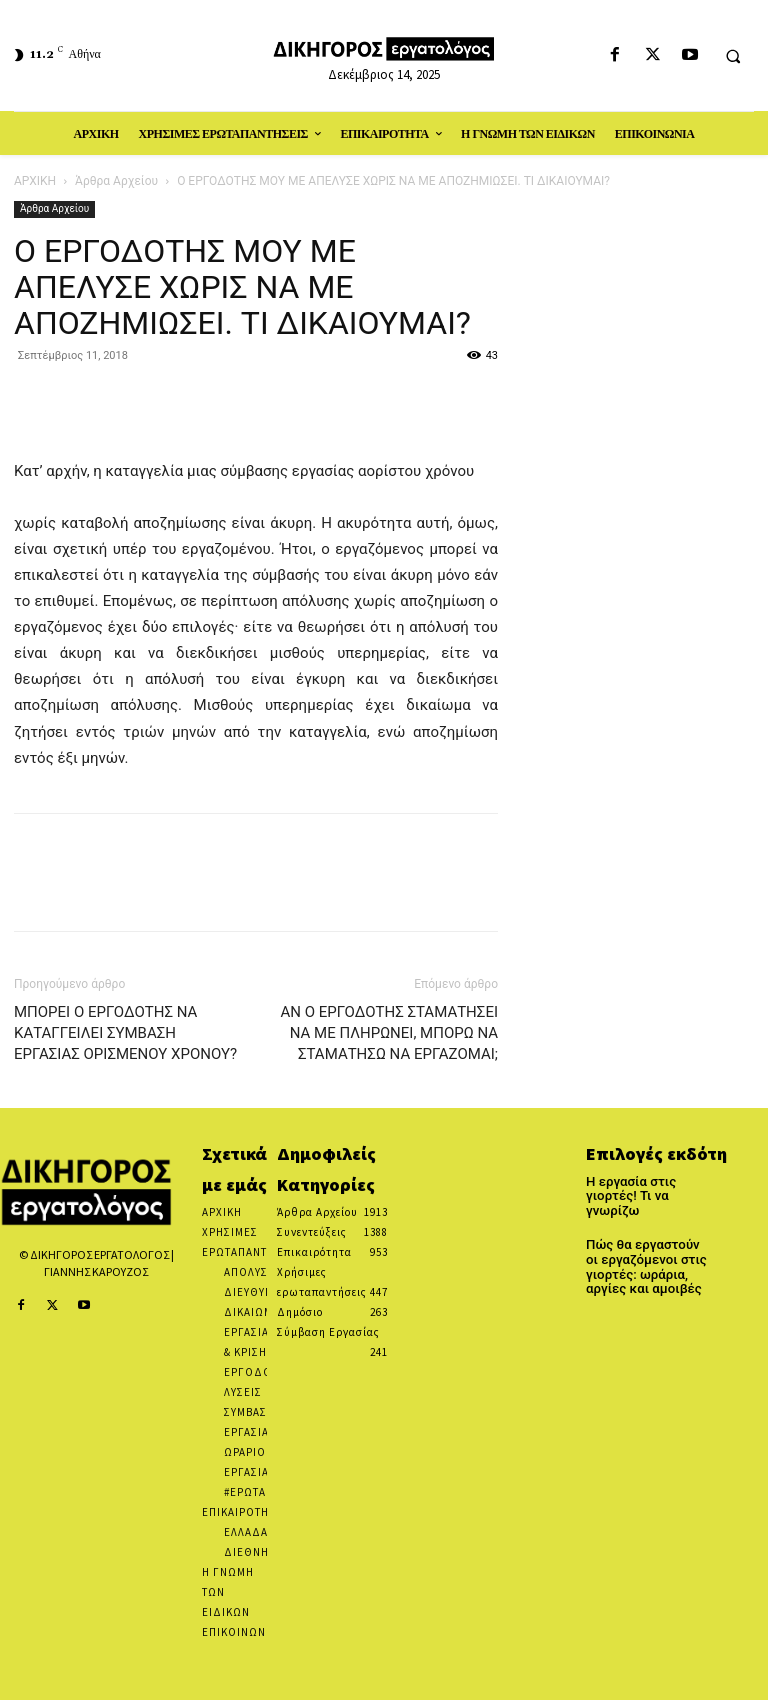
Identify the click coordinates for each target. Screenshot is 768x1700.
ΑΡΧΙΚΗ (35, 181)
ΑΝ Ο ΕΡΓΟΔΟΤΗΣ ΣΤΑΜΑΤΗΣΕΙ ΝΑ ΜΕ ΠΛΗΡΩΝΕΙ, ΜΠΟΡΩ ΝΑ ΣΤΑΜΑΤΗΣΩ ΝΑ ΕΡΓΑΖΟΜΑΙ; (389, 1033)
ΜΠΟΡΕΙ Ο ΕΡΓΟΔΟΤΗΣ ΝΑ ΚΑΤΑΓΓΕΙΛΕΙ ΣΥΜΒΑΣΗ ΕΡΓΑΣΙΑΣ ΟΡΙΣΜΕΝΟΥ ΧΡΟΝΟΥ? (125, 1033)
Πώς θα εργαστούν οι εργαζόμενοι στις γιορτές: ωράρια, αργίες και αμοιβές (644, 1249)
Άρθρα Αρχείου (116, 181)
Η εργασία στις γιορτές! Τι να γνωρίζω (649, 1188)
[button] (733, 56)
